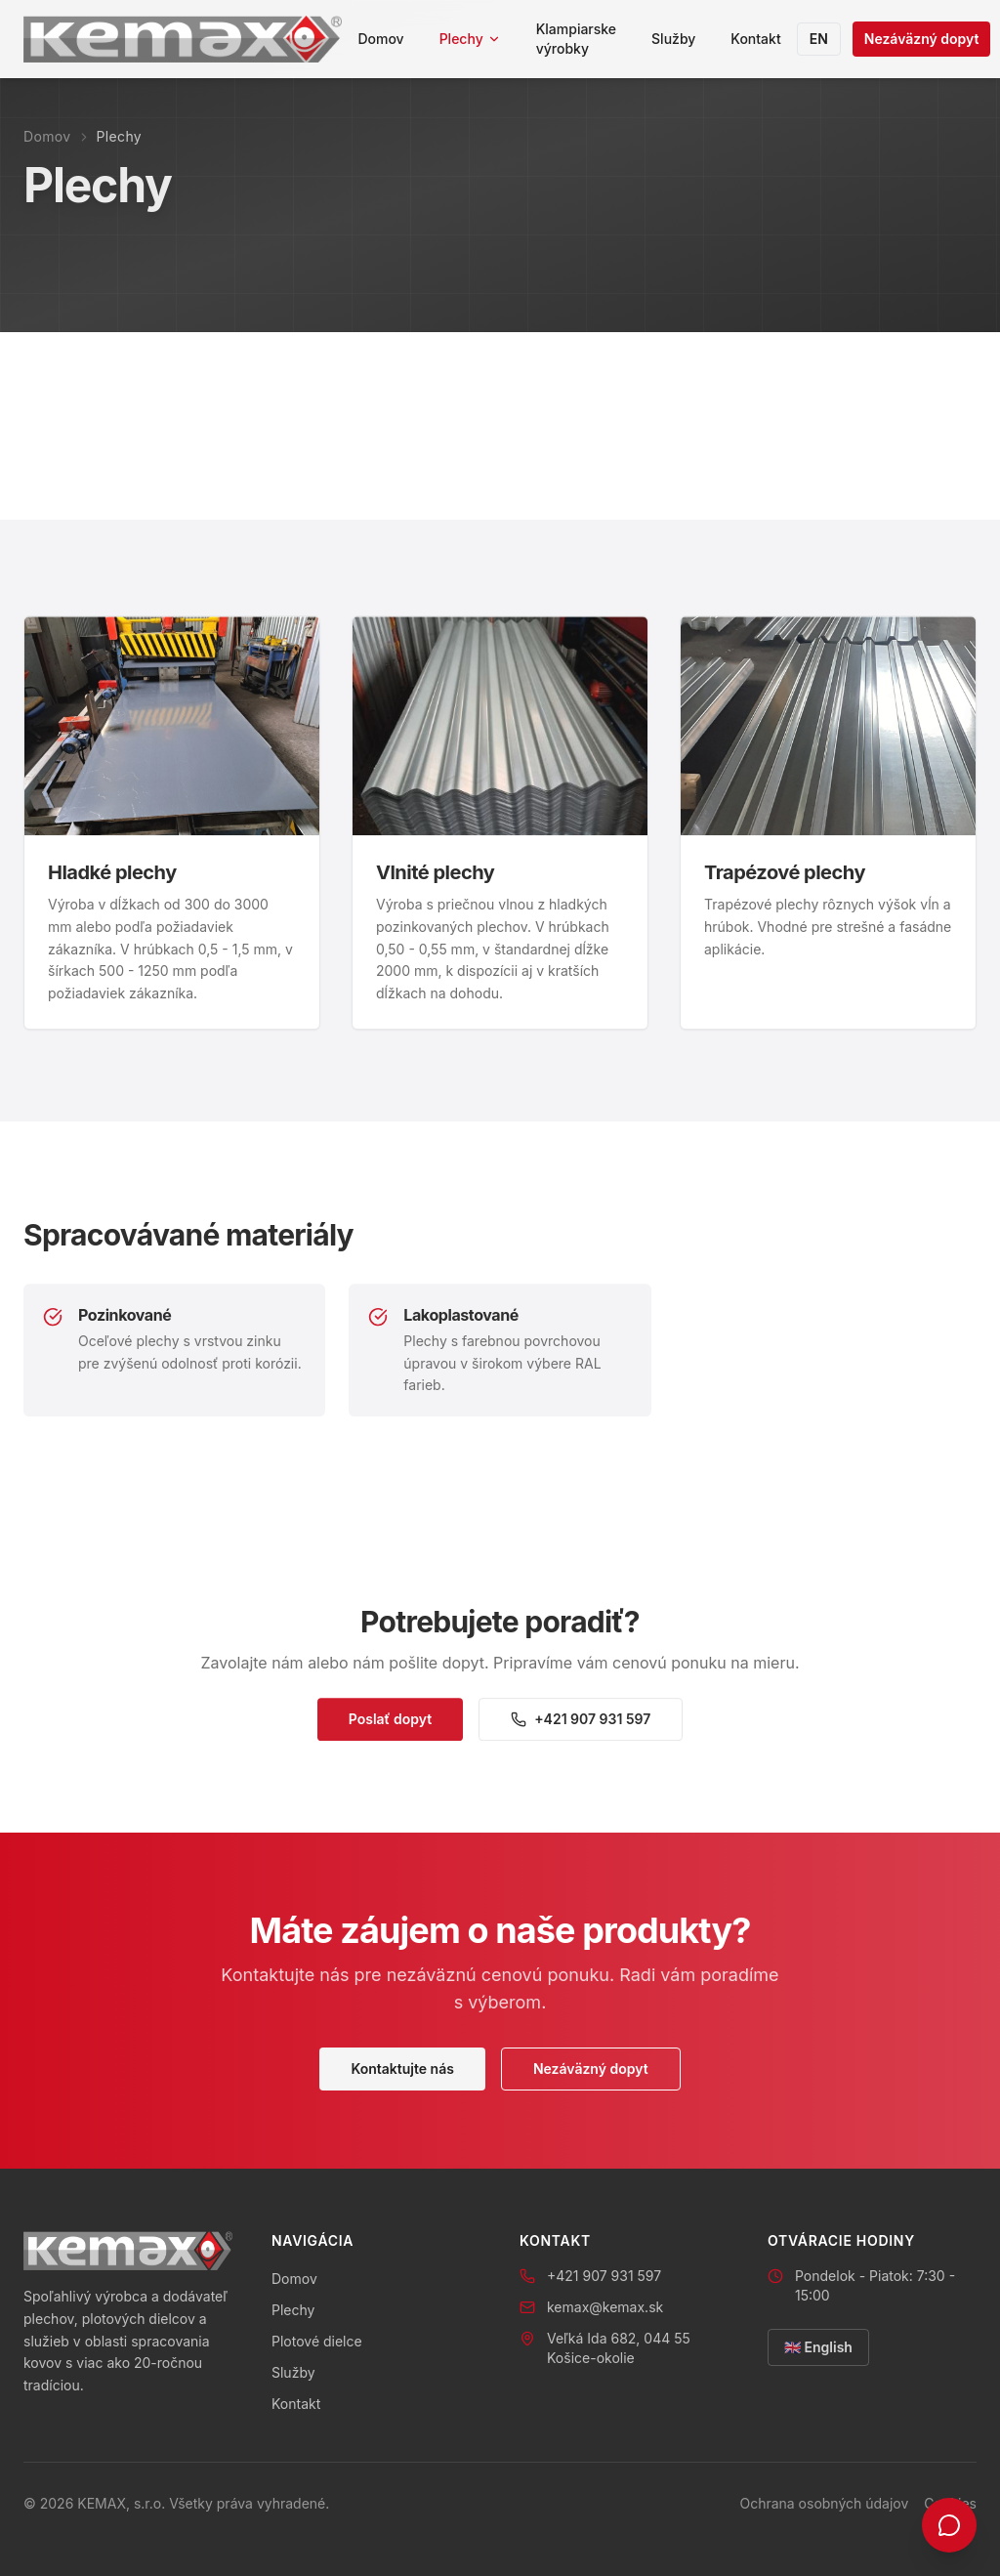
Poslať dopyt (390, 1727)
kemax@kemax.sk (605, 2307)
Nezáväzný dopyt (921, 38)
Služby (673, 38)
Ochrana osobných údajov (823, 2503)
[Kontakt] (949, 2525)
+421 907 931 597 (580, 1727)
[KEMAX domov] (182, 39)
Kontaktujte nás (402, 2068)
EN (819, 38)
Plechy (470, 38)
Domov (380, 38)
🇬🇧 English (818, 2347)
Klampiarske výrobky (576, 39)
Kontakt (755, 38)
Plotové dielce (316, 2341)
